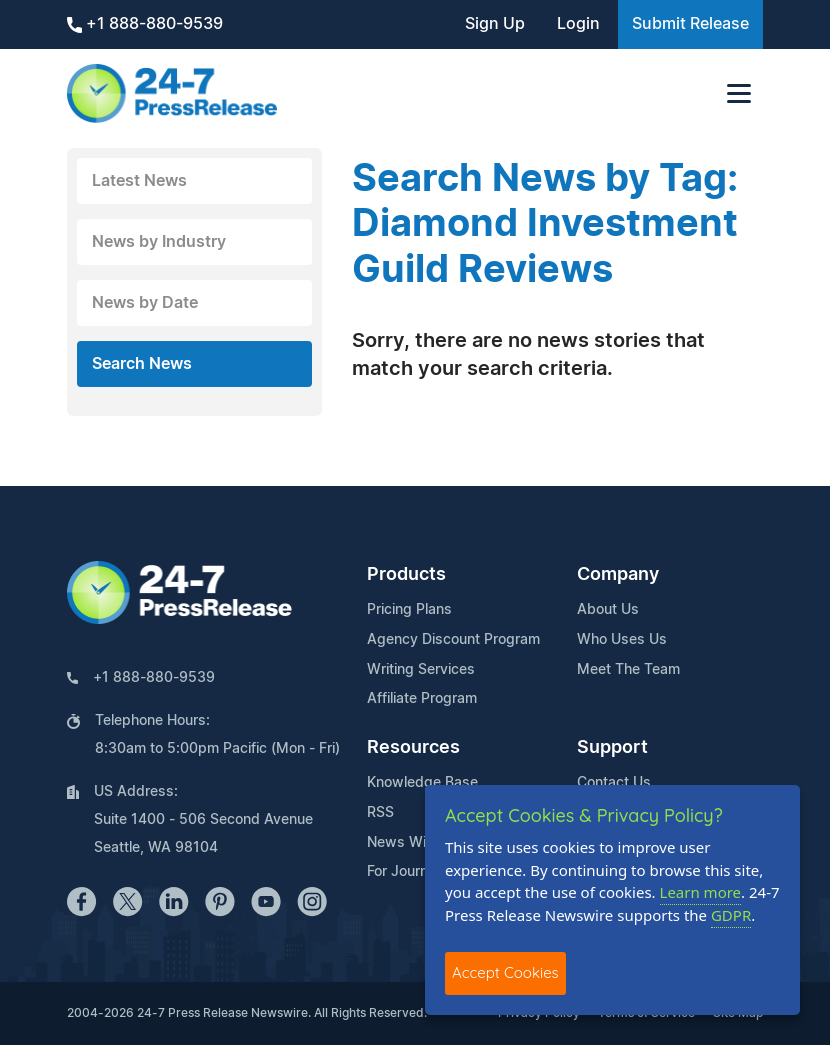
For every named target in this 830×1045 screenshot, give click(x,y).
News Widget (412, 843)
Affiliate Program (422, 699)
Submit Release (690, 24)
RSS (380, 813)
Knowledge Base (422, 783)
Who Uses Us (622, 640)
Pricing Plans (409, 610)
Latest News (139, 181)
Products (406, 575)
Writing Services (421, 670)
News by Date (145, 303)
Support (612, 748)
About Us (608, 610)
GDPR (731, 915)
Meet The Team (628, 670)
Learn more (701, 892)
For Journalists (415, 872)
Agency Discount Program (453, 640)
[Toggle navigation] (739, 93)
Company (618, 575)
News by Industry (159, 242)
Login (578, 24)
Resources (413, 748)
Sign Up (495, 24)
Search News (142, 364)
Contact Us (614, 783)
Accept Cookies (505, 972)
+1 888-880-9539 (145, 24)
